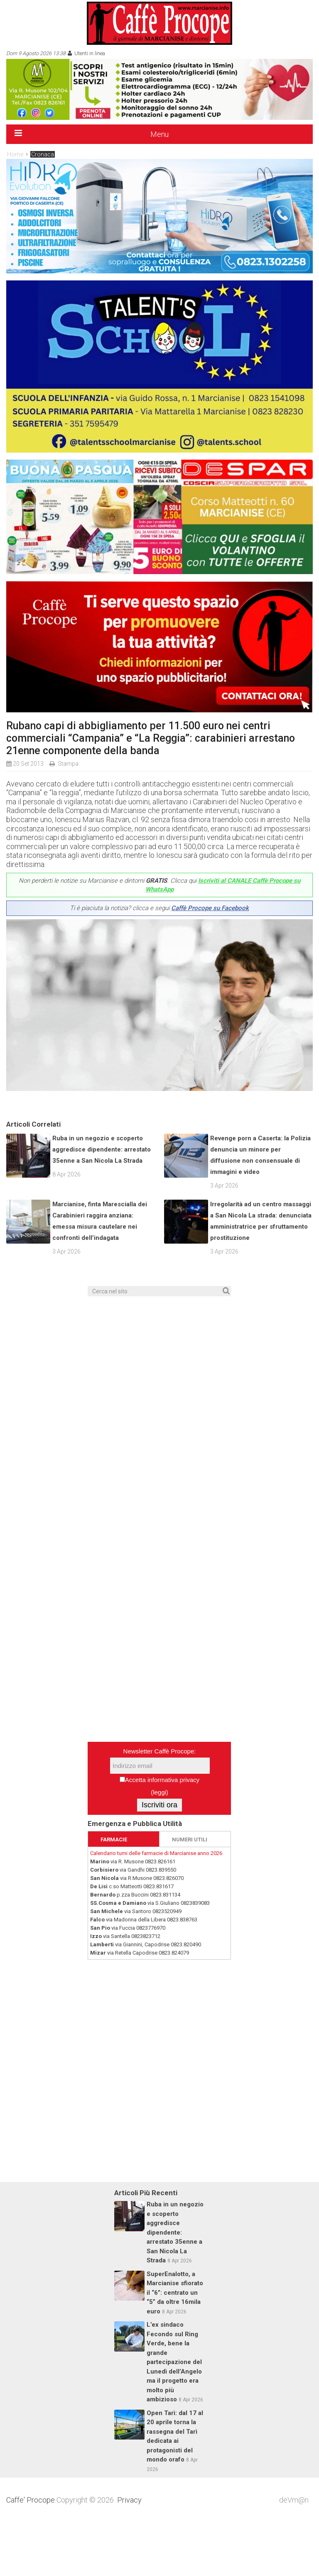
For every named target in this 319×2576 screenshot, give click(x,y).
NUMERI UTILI (189, 1893)
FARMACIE (114, 1893)
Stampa (68, 763)
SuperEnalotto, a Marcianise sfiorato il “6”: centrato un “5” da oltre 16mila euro (175, 2346)
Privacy (129, 2553)
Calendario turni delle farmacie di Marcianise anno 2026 (156, 1907)
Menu (159, 134)
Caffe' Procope (30, 2553)
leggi (159, 1846)
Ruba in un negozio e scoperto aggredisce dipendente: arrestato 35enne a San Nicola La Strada (101, 1203)
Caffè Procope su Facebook (210, 908)
